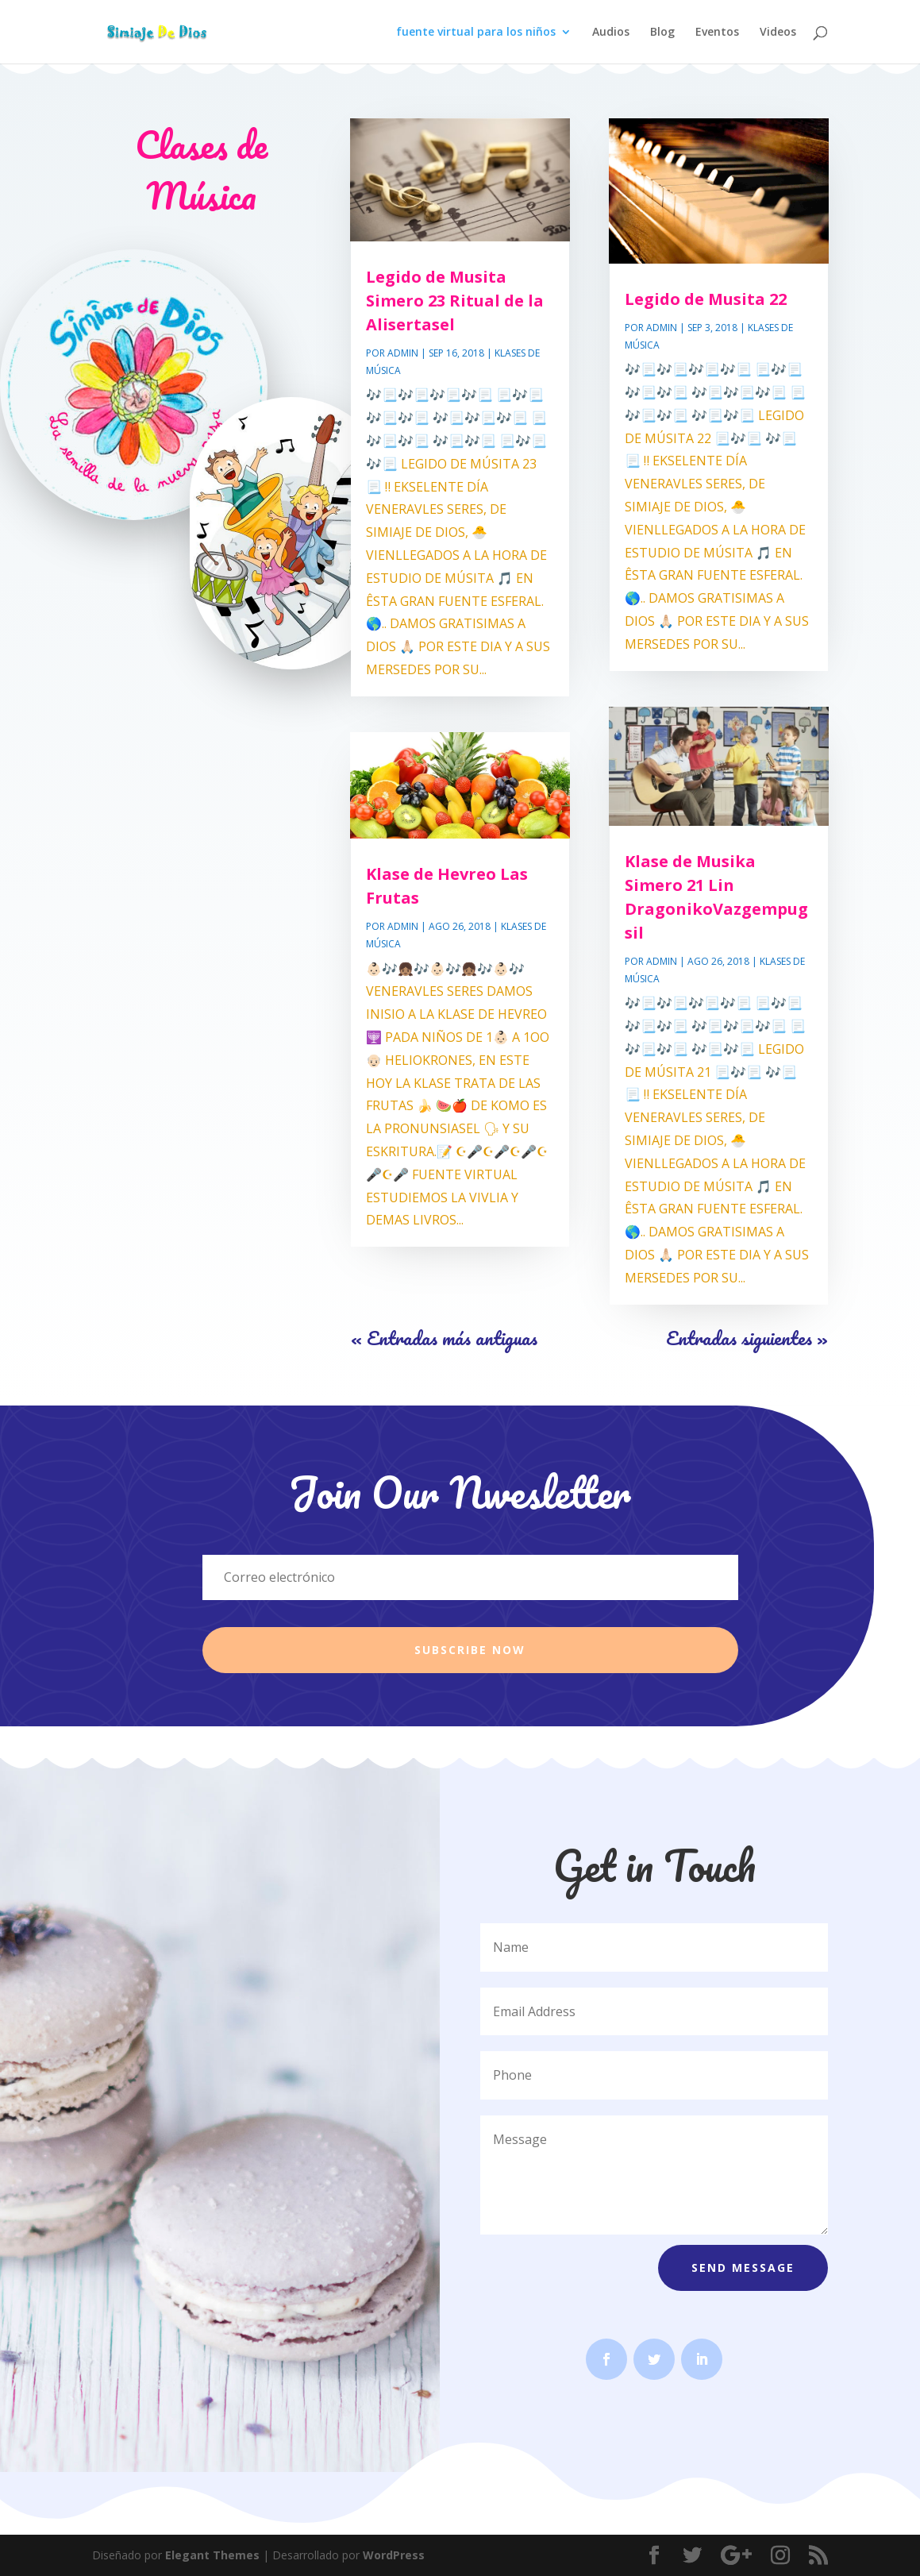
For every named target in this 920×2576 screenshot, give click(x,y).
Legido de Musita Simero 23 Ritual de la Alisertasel (455, 300)
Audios (610, 32)
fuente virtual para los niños (476, 32)
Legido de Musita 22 (706, 299)
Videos (778, 32)
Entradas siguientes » (747, 1337)
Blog (662, 32)
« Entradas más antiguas (444, 1337)
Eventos (717, 32)
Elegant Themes (212, 2555)
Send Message (743, 2267)
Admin (402, 353)
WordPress (394, 2555)
